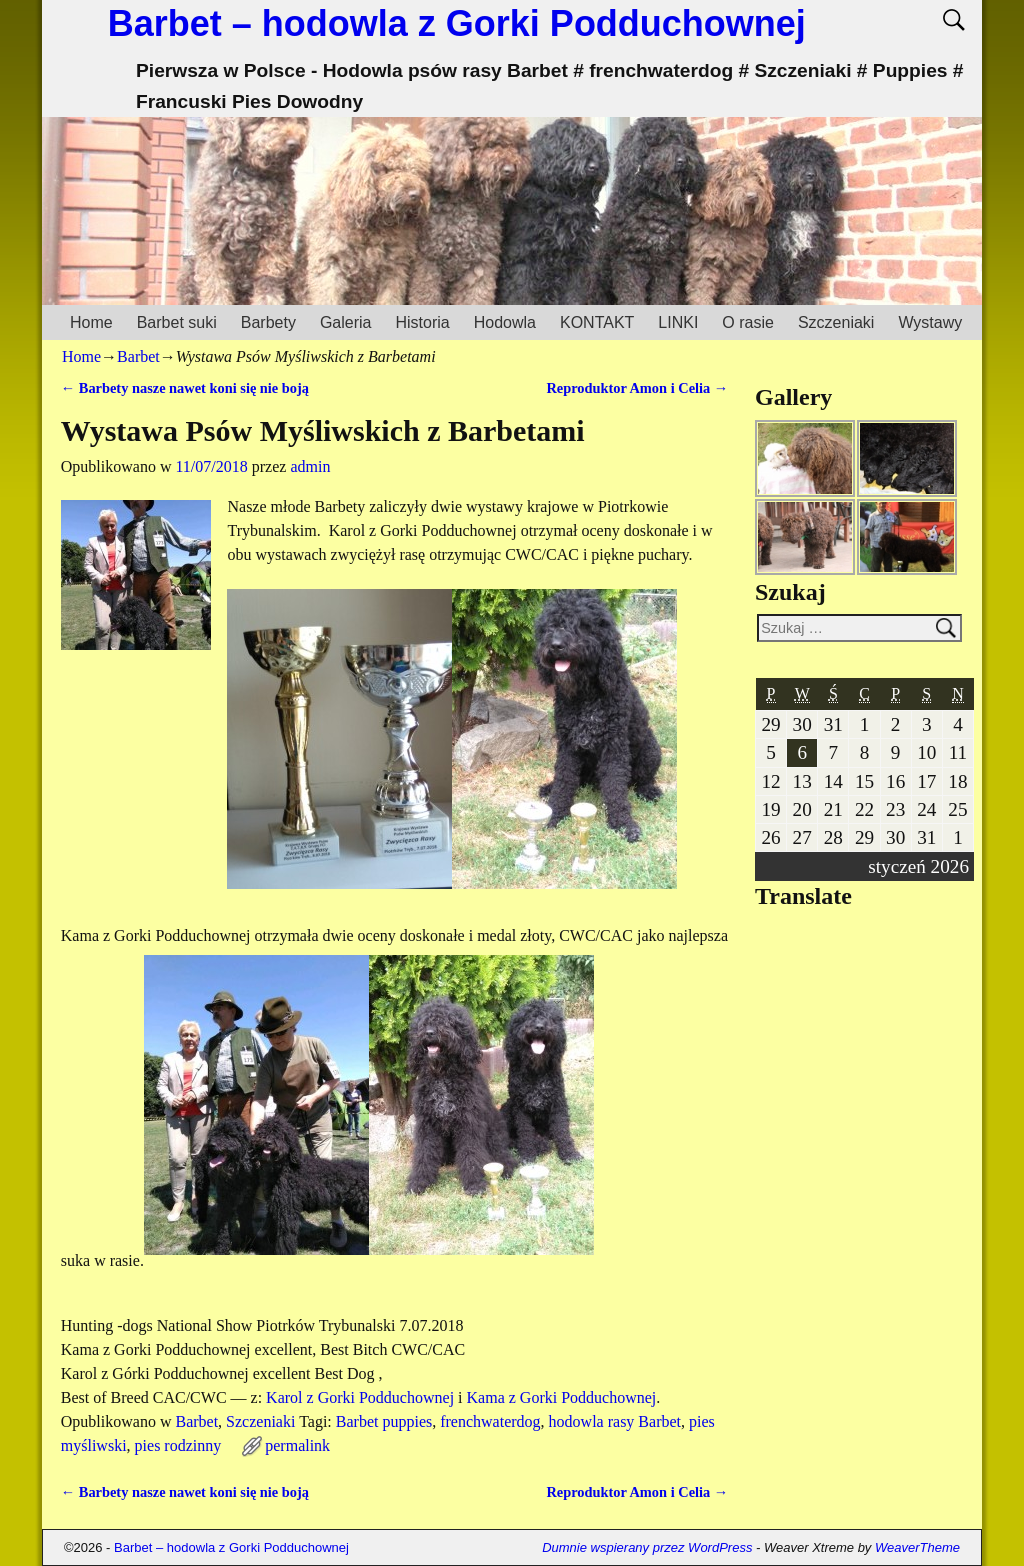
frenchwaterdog (490, 1421)
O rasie (748, 322)
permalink (297, 1445)
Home (91, 322)
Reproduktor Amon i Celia (637, 388)
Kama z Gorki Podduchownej (562, 1397)
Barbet (138, 356)
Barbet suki (177, 322)
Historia (422, 322)
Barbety (268, 322)
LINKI (678, 322)
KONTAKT (597, 322)
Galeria (346, 322)
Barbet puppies (384, 1421)
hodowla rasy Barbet (615, 1421)
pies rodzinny (178, 1445)
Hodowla (505, 322)
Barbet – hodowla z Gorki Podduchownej (457, 23)
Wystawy (930, 322)
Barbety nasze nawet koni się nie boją (185, 388)
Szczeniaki (836, 322)
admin (310, 466)
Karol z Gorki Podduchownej (360, 1397)
